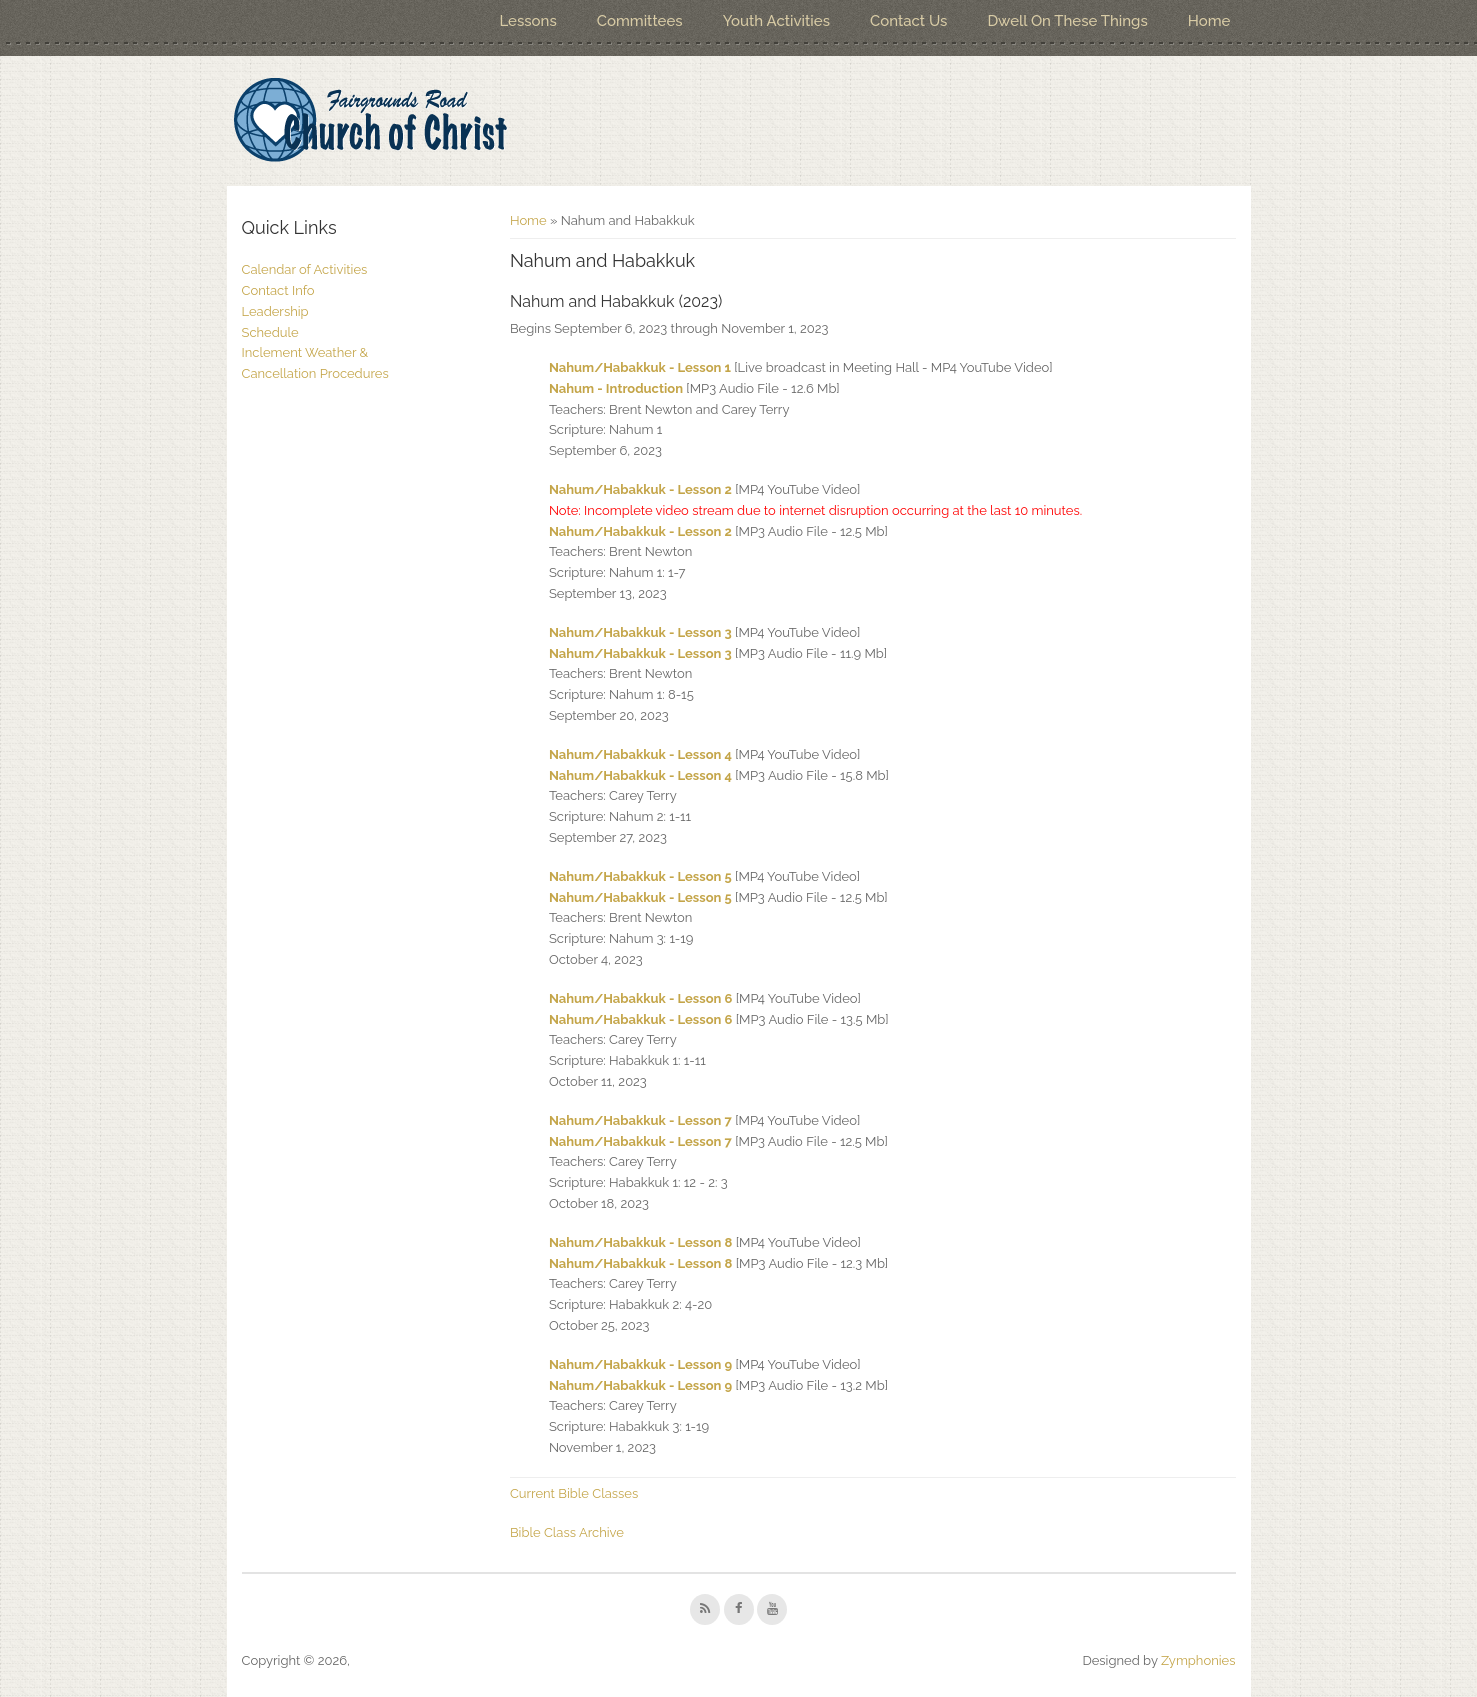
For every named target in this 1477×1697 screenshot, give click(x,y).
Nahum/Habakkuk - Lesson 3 (640, 632)
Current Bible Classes (574, 1493)
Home (1209, 21)
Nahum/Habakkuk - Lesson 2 (640, 489)
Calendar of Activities (305, 269)
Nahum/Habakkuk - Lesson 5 (640, 876)
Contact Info (278, 290)
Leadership (275, 311)
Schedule (270, 332)
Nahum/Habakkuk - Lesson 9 (640, 1364)
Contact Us (908, 21)
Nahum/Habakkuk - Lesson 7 (640, 1120)
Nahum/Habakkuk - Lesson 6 (641, 998)
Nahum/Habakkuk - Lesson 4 (640, 754)
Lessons (527, 21)
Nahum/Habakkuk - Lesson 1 (640, 367)
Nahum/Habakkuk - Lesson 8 (640, 1242)
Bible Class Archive (567, 1532)
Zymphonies (1198, 1660)
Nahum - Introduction (616, 388)
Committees (640, 21)
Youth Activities (776, 21)
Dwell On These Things (1067, 21)
